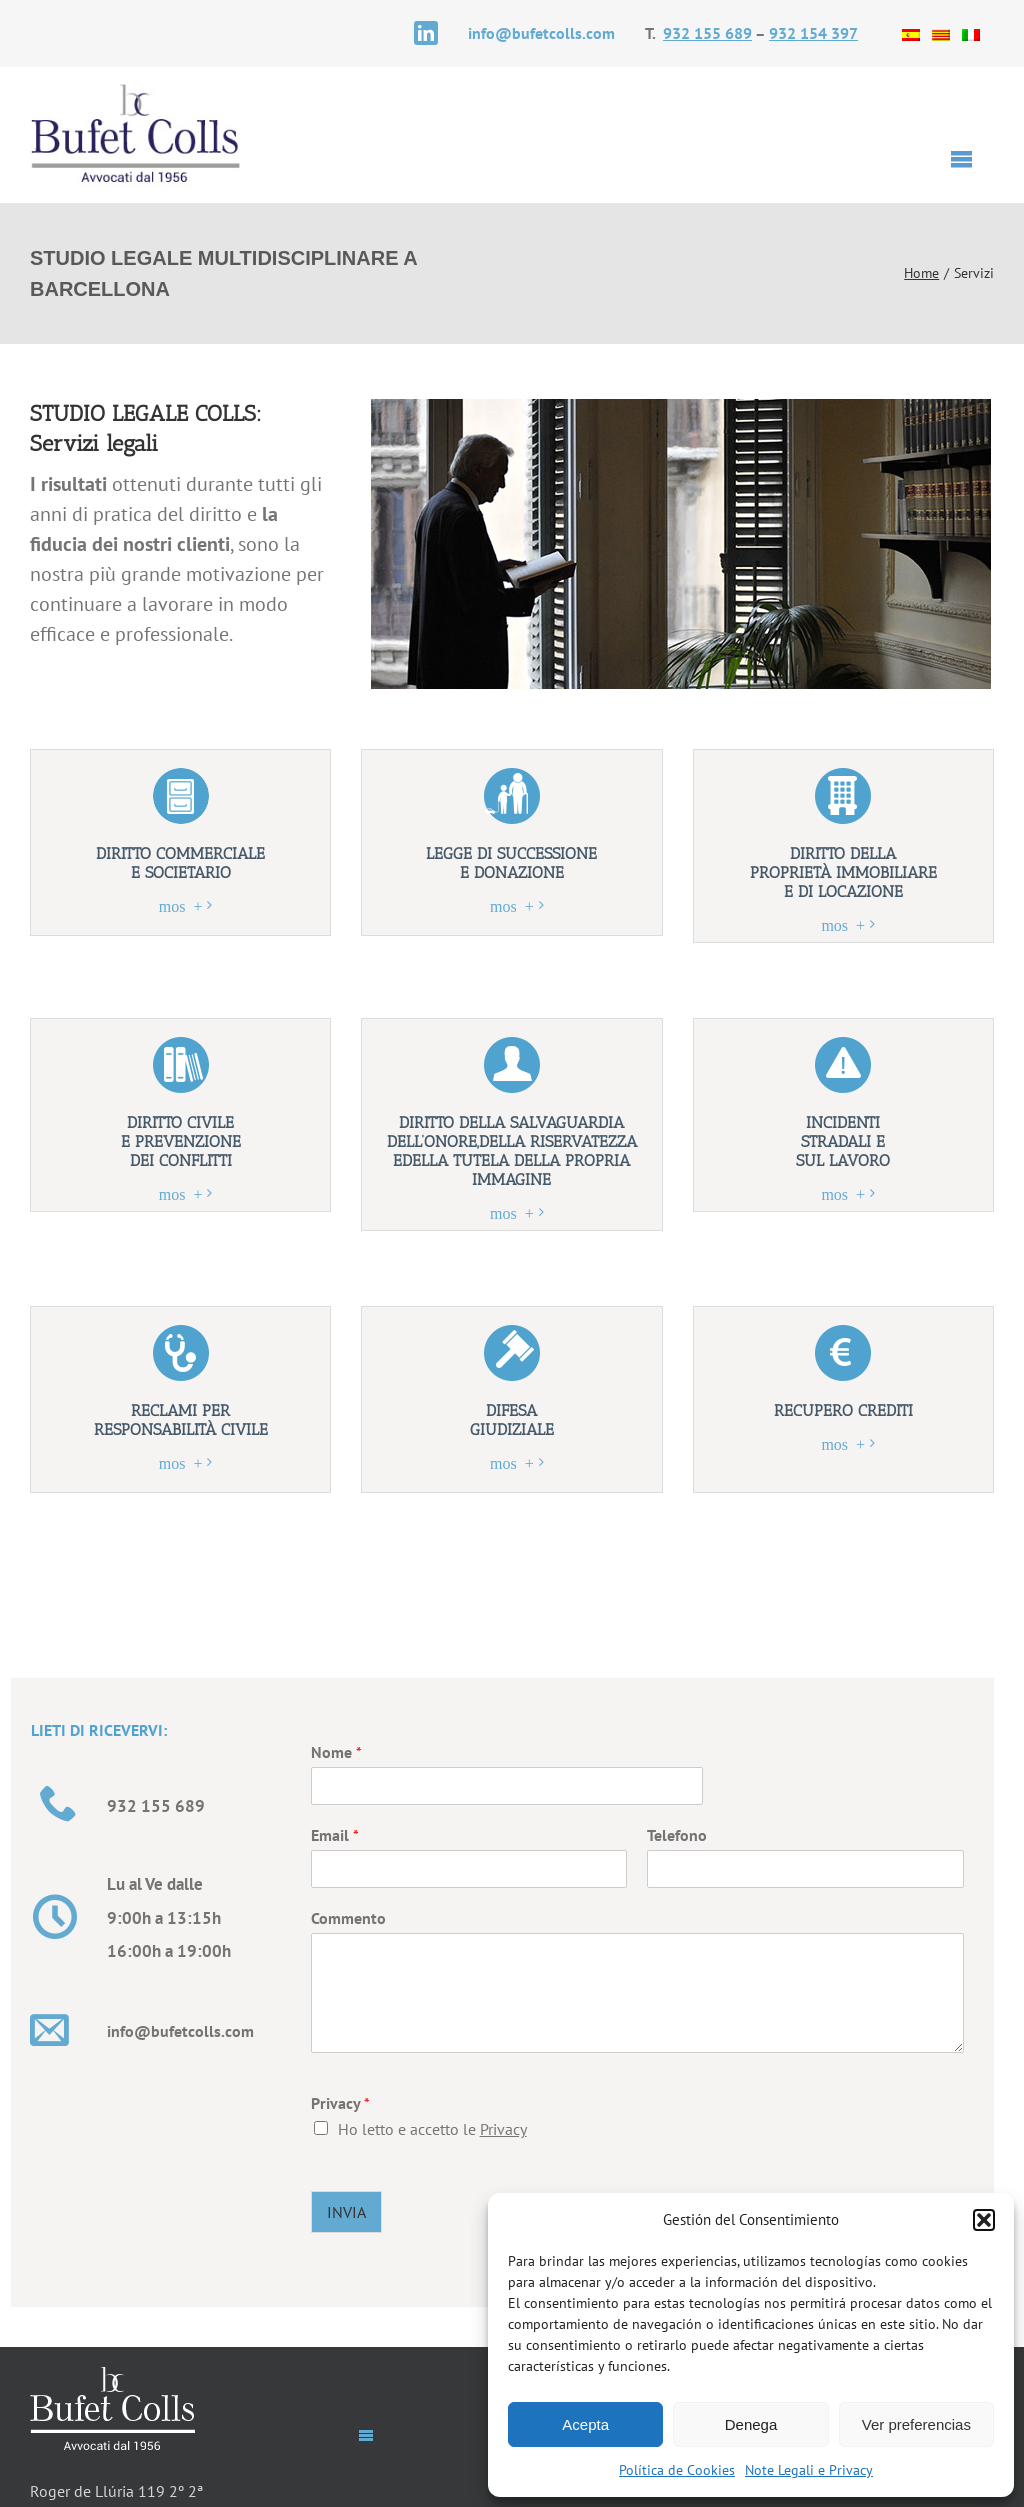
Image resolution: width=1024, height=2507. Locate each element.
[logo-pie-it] (112, 2375)
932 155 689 (707, 33)
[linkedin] (426, 33)
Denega (751, 2424)
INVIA (346, 2212)
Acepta (585, 2424)
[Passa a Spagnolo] (911, 33)
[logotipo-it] (136, 90)
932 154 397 (813, 33)
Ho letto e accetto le (432, 2129)
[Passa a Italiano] (971, 33)
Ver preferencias (916, 2424)
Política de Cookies (677, 2470)
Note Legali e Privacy (809, 2470)
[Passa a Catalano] (941, 33)
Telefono (677, 1835)
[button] (984, 2220)
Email (335, 1835)
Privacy (340, 2103)
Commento (348, 1918)
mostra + (181, 905)
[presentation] (805, 2158)
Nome (336, 1752)
